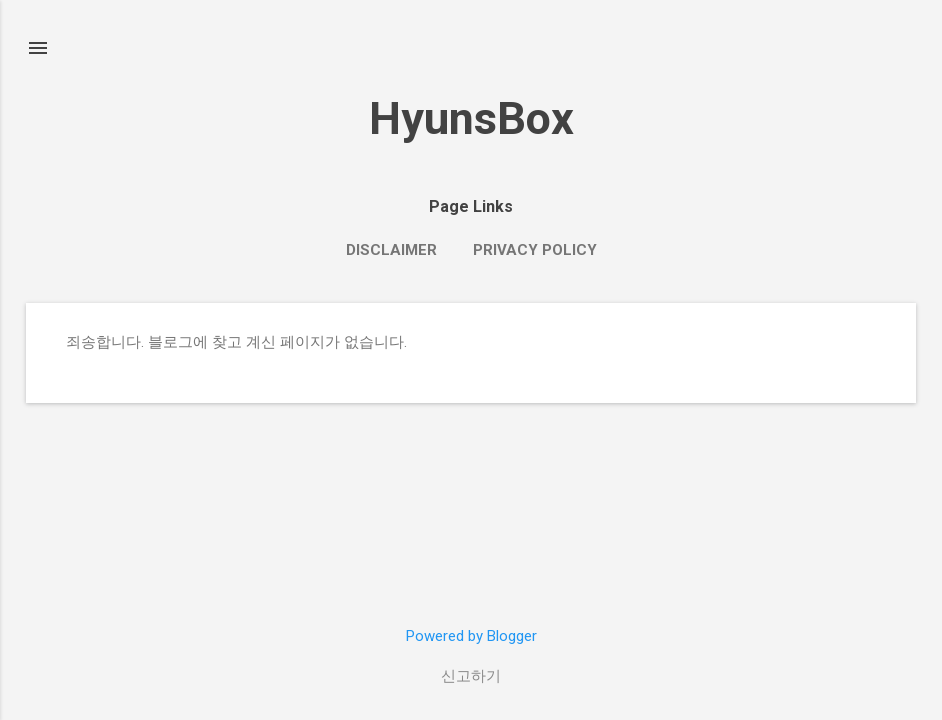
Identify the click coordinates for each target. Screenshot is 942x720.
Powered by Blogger (471, 636)
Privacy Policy (535, 250)
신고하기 (471, 676)
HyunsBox (471, 118)
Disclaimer (391, 250)
